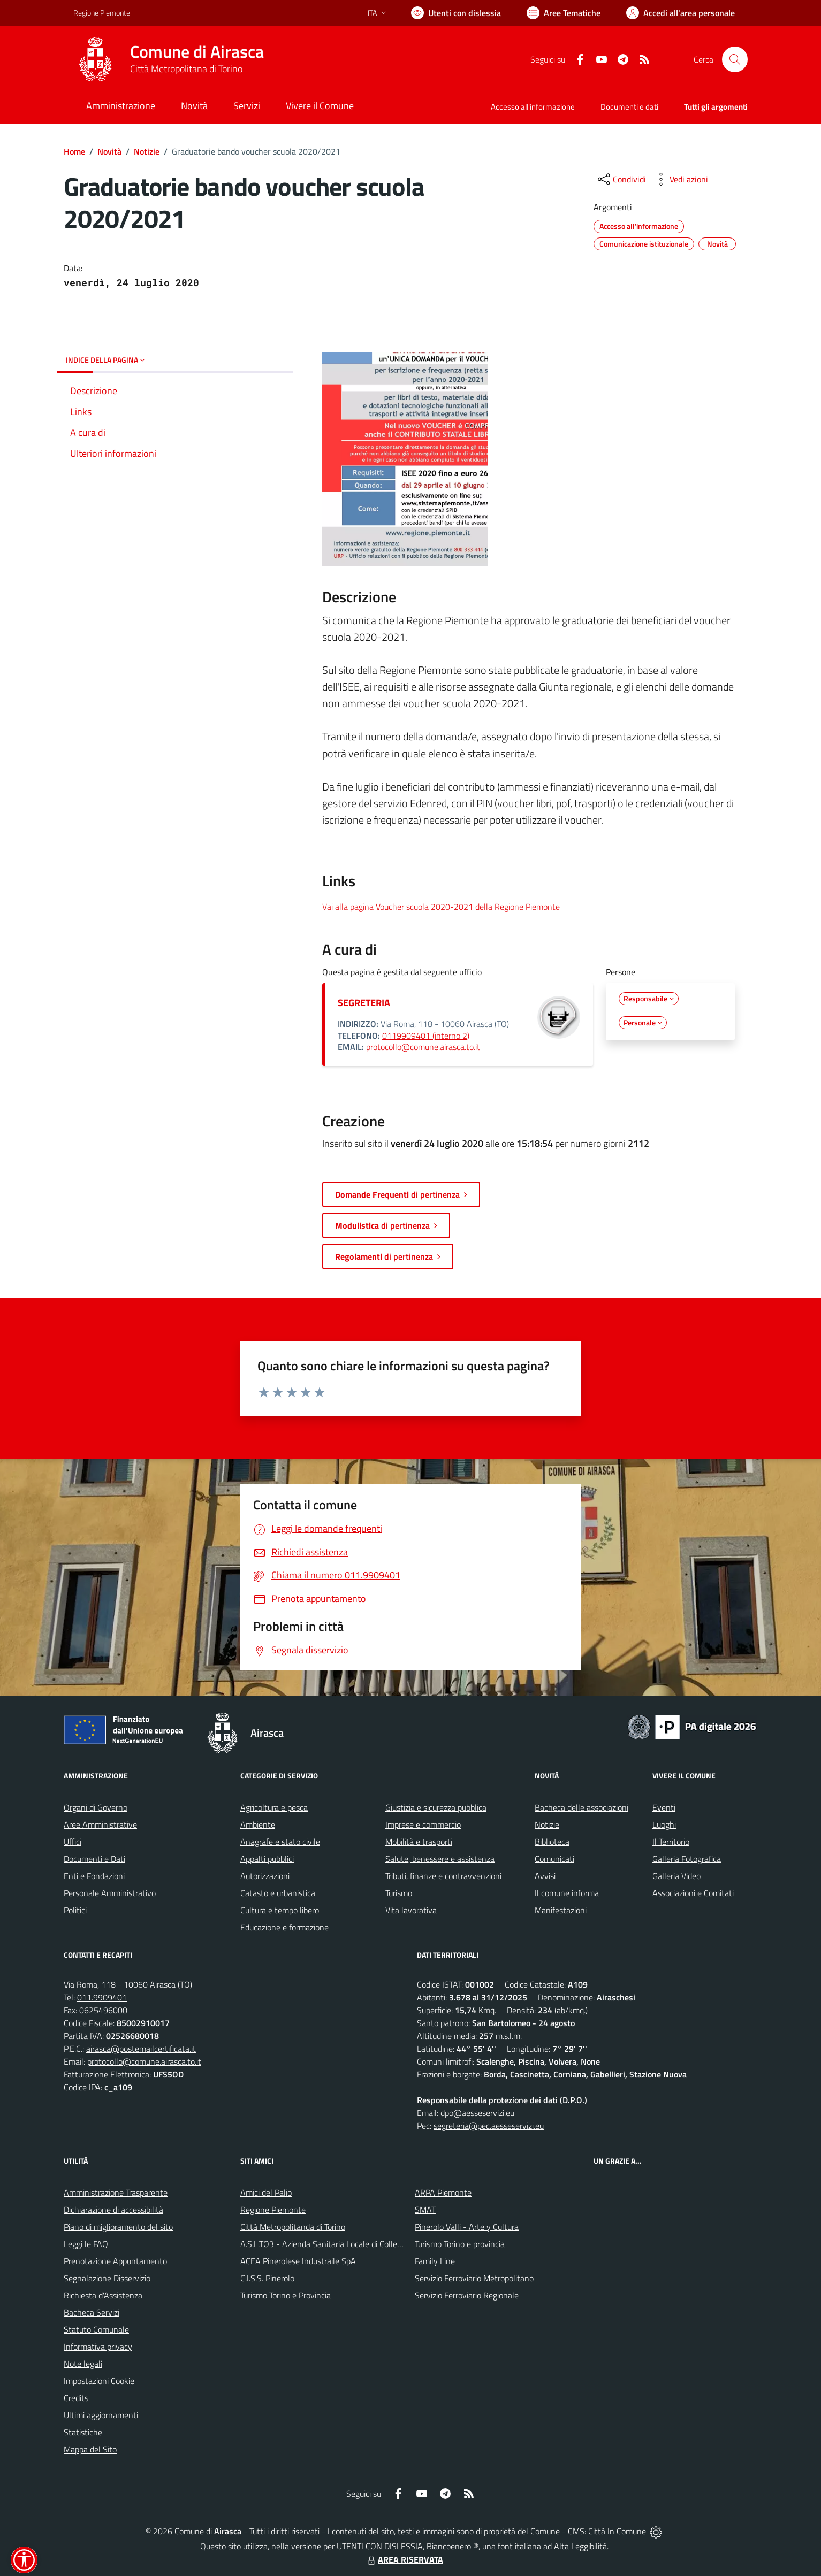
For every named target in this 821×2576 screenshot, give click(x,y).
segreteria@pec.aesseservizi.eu (489, 2125)
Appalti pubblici (267, 1858)
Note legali (83, 2363)
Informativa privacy (98, 2346)
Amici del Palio (266, 2192)
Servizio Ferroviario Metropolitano (474, 2278)
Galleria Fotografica (686, 1858)
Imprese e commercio (423, 1824)
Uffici (72, 1841)
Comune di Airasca (197, 51)
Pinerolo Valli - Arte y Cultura (467, 2226)
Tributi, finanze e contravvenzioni (443, 1875)
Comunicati (554, 1858)
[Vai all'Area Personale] (680, 13)
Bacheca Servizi (91, 2312)
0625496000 (103, 2010)
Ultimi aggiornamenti (101, 2415)
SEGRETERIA (364, 1002)
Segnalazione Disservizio (107, 2278)
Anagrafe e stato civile (280, 1841)
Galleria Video (676, 1875)
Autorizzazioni (265, 1875)
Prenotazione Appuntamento (115, 2261)
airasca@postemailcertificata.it (141, 2048)
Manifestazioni (561, 1910)
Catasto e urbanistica (277, 1893)
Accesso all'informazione (533, 107)
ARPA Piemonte (443, 2192)
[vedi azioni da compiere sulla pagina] (680, 179)
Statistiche (83, 2432)
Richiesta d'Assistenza (103, 2295)
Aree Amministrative (100, 1824)
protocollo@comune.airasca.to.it (423, 1046)
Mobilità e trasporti (418, 1841)
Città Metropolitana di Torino (186, 69)
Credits (76, 2397)
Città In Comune (617, 2531)
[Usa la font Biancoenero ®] (456, 13)
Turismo (398, 1893)
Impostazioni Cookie (99, 2380)
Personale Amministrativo (110, 1893)
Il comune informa (567, 1893)
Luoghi (664, 1824)
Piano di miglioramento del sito (118, 2226)
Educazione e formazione (284, 1927)
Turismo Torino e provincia (460, 2243)
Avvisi (545, 1875)
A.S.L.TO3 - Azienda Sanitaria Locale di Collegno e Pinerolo (344, 2243)
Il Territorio (670, 1841)
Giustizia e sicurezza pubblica (435, 1807)
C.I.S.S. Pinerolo (267, 2278)
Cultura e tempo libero (279, 1910)
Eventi (663, 1807)
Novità (109, 151)
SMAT (425, 2209)
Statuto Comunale (96, 2329)
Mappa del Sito (90, 2449)
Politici (75, 1910)
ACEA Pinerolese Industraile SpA (298, 2261)
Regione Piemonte (273, 2209)
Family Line (435, 2261)
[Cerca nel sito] (735, 59)
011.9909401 (102, 1997)
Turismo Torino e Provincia (285, 2295)
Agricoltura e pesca (274, 1807)
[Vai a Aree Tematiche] (563, 13)
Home (74, 151)
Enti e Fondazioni (94, 1875)
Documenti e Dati (94, 1858)
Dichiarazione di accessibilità (113, 2209)
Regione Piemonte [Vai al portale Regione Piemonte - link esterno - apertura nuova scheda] (101, 12)
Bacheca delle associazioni (581, 1807)
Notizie (146, 151)
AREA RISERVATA (404, 2559)
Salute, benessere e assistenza (440, 1858)
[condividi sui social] (621, 179)
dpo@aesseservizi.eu (477, 2112)
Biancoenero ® (452, 2546)
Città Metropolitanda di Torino (292, 2226)
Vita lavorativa (411, 1910)
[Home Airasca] (168, 59)
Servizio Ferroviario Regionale (467, 2295)
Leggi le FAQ (86, 2243)
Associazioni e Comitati (693, 1893)
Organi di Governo (95, 1807)
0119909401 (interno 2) (425, 1035)
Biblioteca (552, 1841)
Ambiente (257, 1824)
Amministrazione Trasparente (116, 2192)
